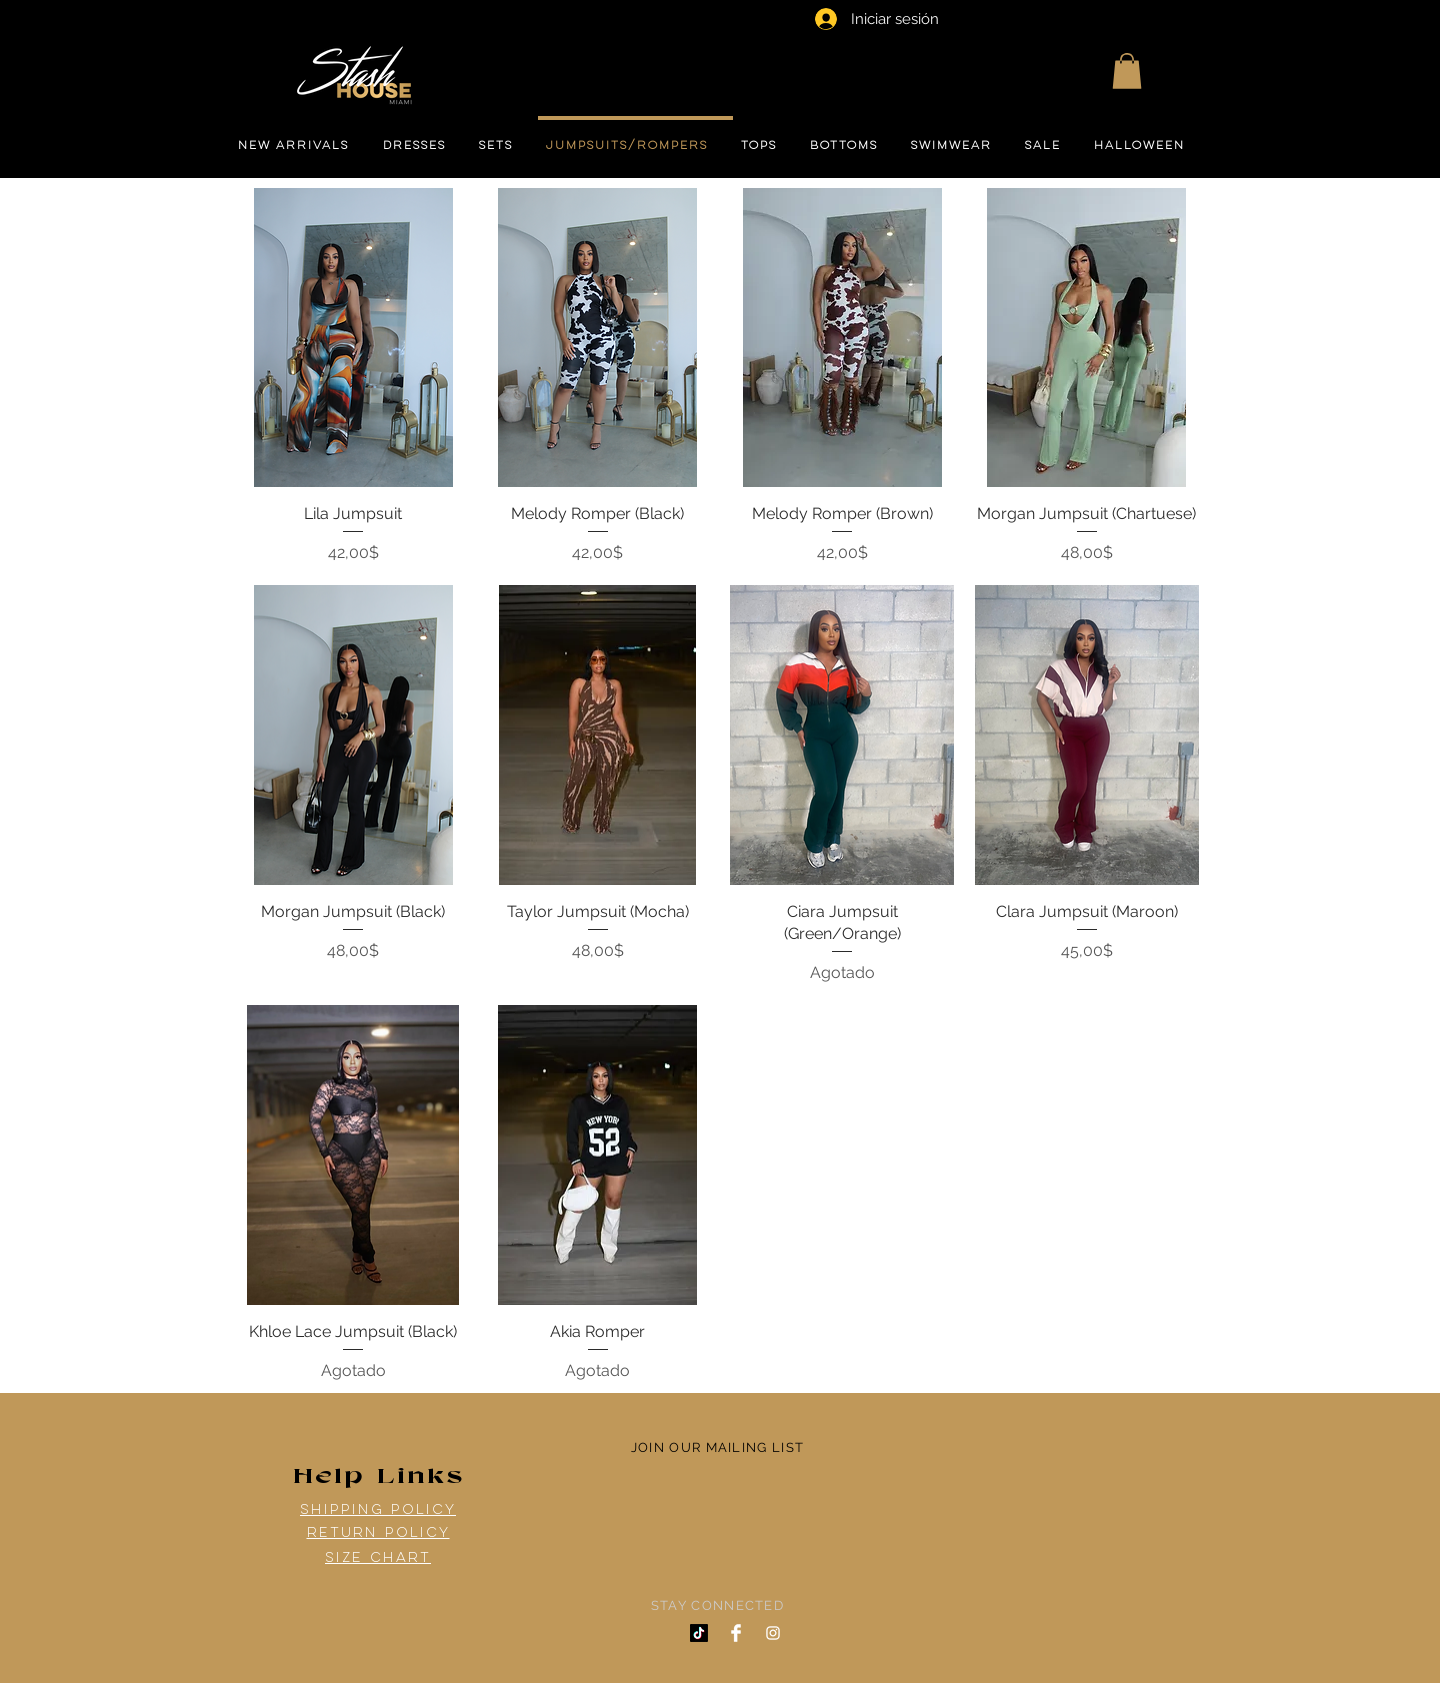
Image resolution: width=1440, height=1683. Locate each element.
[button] (1127, 71)
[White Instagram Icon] (773, 1633)
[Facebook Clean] (736, 1633)
